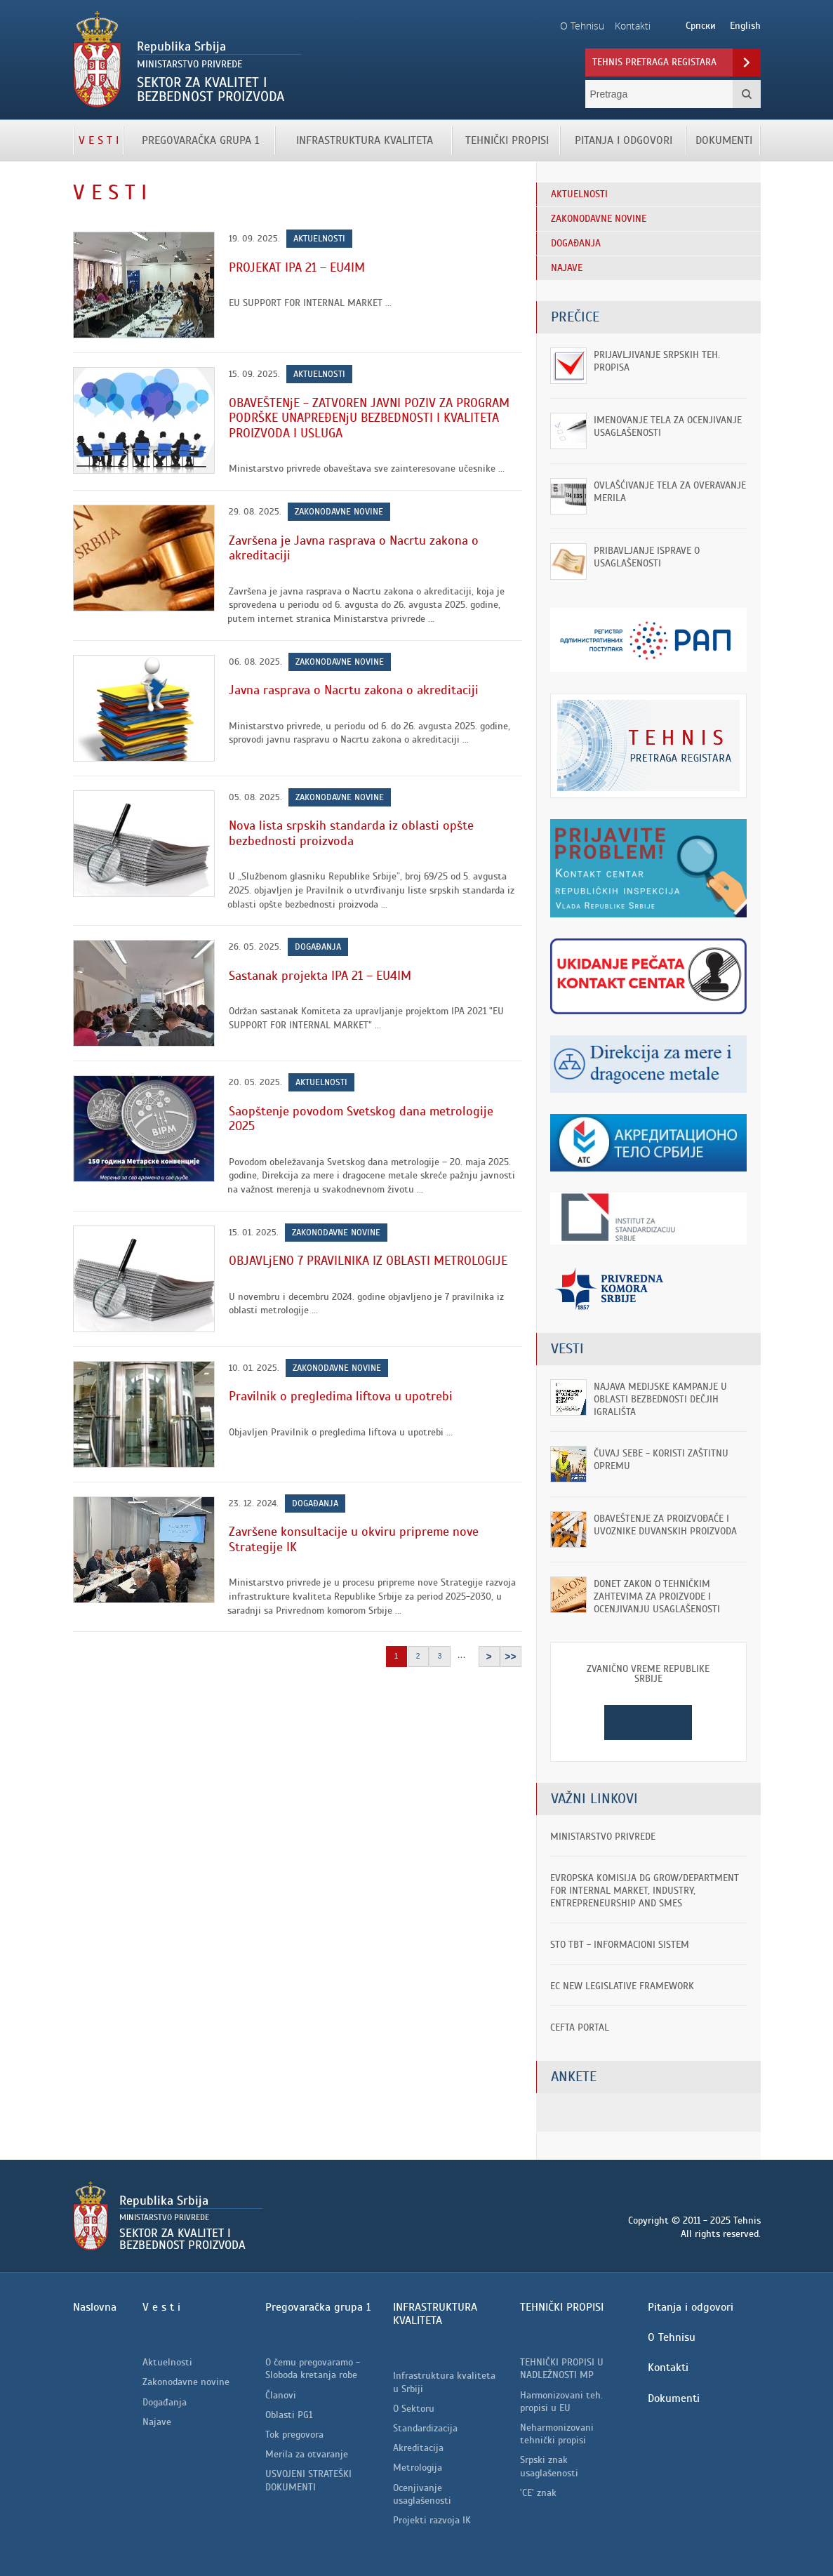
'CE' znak (538, 2493)
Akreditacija (418, 2448)
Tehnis (232, 60)
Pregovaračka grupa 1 (200, 140)
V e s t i (99, 140)
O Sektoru (413, 2409)
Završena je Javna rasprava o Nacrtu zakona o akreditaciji (354, 548)
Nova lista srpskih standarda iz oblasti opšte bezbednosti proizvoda (351, 833)
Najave (156, 2422)
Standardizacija (425, 2428)
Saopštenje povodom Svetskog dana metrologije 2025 (361, 1118)
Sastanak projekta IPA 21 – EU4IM (320, 975)
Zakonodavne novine (339, 511)
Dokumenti (723, 140)
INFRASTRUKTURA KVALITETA (364, 140)
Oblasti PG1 (288, 2415)
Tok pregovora (294, 2435)
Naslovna (94, 2307)
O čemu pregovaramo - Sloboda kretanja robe (312, 2368)
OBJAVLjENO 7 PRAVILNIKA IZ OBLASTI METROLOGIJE (368, 1260)
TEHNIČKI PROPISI (507, 140)
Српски (701, 26)
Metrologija (417, 2468)
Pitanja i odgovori (623, 140)
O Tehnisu (671, 2337)
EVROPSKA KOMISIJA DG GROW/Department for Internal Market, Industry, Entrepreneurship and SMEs (644, 1890)
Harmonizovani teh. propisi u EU (561, 2401)
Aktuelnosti (319, 238)
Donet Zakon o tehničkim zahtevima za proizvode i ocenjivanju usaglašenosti (657, 1596)
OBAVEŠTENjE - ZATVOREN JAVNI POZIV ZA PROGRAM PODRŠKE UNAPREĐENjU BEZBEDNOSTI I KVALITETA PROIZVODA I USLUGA (369, 418)
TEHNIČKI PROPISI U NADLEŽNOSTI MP (562, 2368)
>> (510, 1656)
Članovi (280, 2395)
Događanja (318, 946)
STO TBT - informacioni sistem (619, 1945)
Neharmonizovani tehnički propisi (557, 2434)
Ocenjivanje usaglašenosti (422, 2494)
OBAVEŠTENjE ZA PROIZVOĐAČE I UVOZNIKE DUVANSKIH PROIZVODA (665, 1525)
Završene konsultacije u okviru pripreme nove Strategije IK (354, 1539)
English (745, 26)
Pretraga (747, 94)
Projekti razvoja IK (432, 2520)
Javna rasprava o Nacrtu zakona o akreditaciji (354, 690)
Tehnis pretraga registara (654, 62)
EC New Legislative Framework (622, 1986)
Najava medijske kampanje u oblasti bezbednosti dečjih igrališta (660, 1399)
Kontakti (668, 2367)
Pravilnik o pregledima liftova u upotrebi (341, 1396)
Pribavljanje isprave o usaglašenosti (647, 557)
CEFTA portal (579, 2027)
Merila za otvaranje (306, 2454)
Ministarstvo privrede (602, 1837)
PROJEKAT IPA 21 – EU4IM (297, 267)
